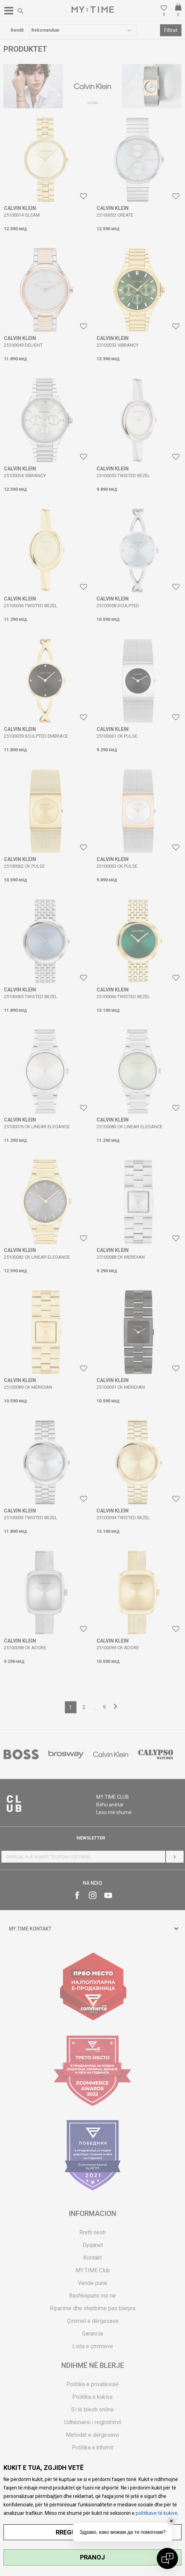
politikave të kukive (157, 2513)
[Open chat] (167, 2558)
